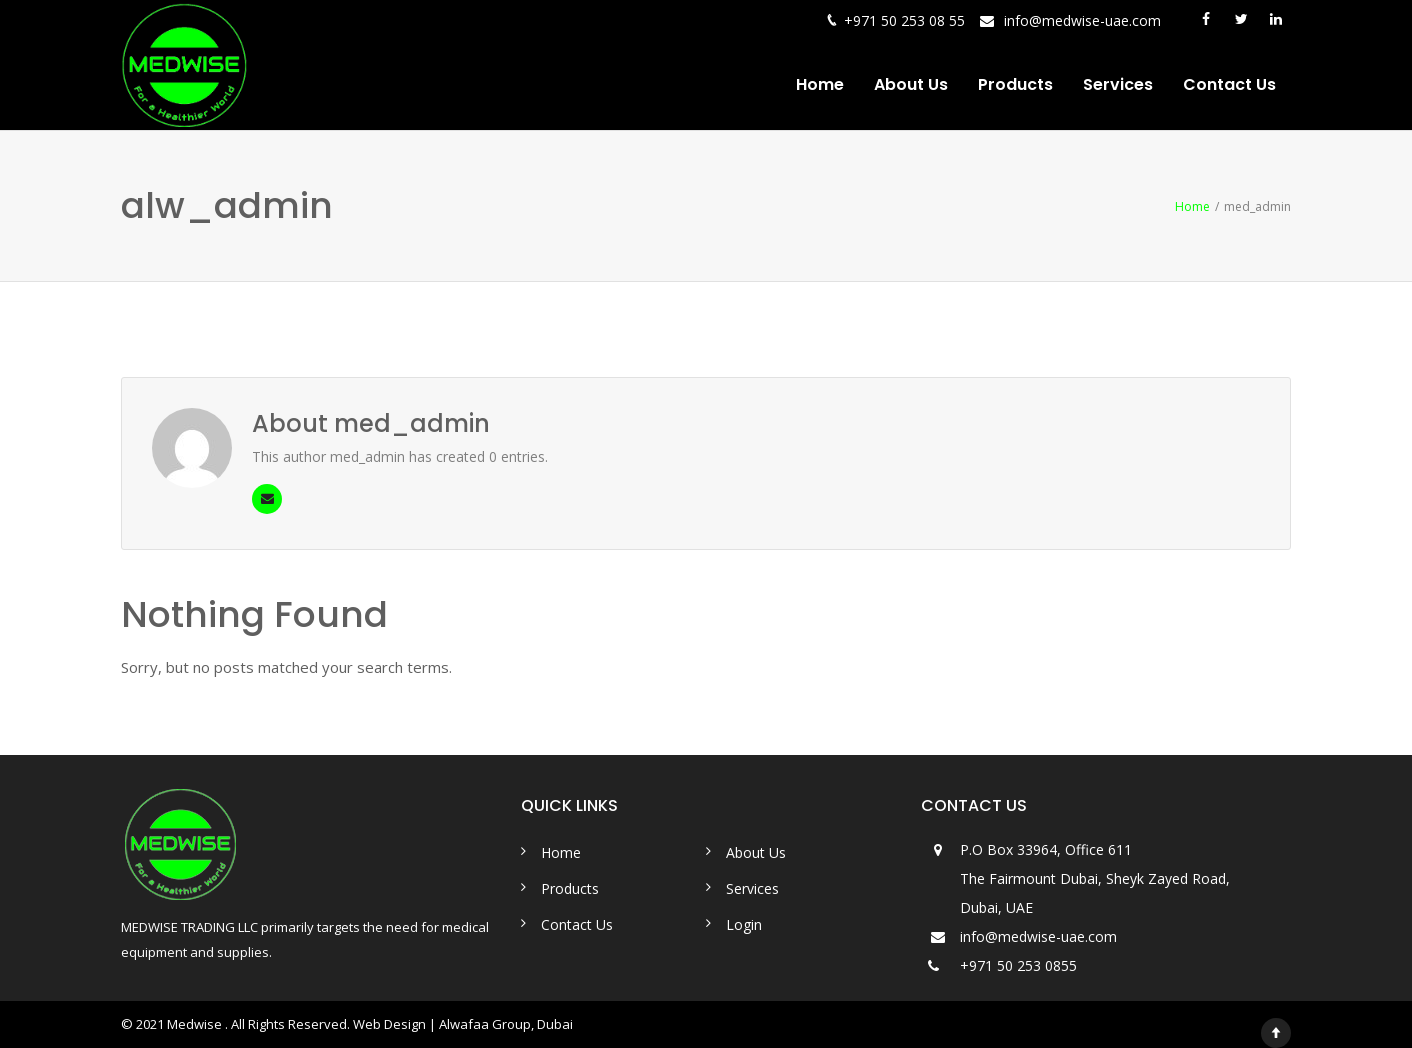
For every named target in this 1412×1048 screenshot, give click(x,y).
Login (744, 924)
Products (1015, 84)
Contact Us (1229, 84)
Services (1118, 84)
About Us (911, 84)
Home (820, 84)
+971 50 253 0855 (1018, 965)
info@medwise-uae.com (1082, 20)
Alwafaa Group (485, 1024)
